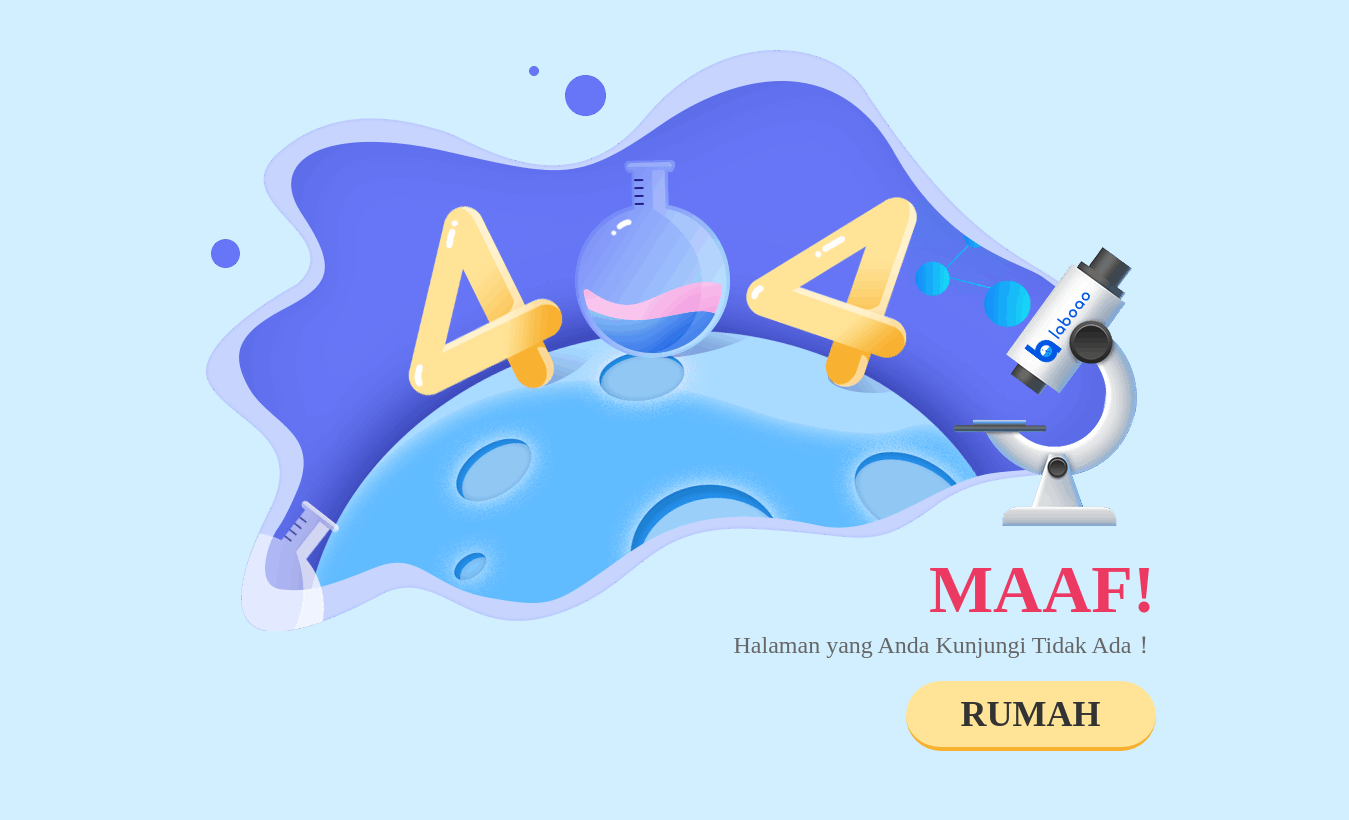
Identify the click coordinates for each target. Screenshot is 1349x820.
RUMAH (1031, 714)
